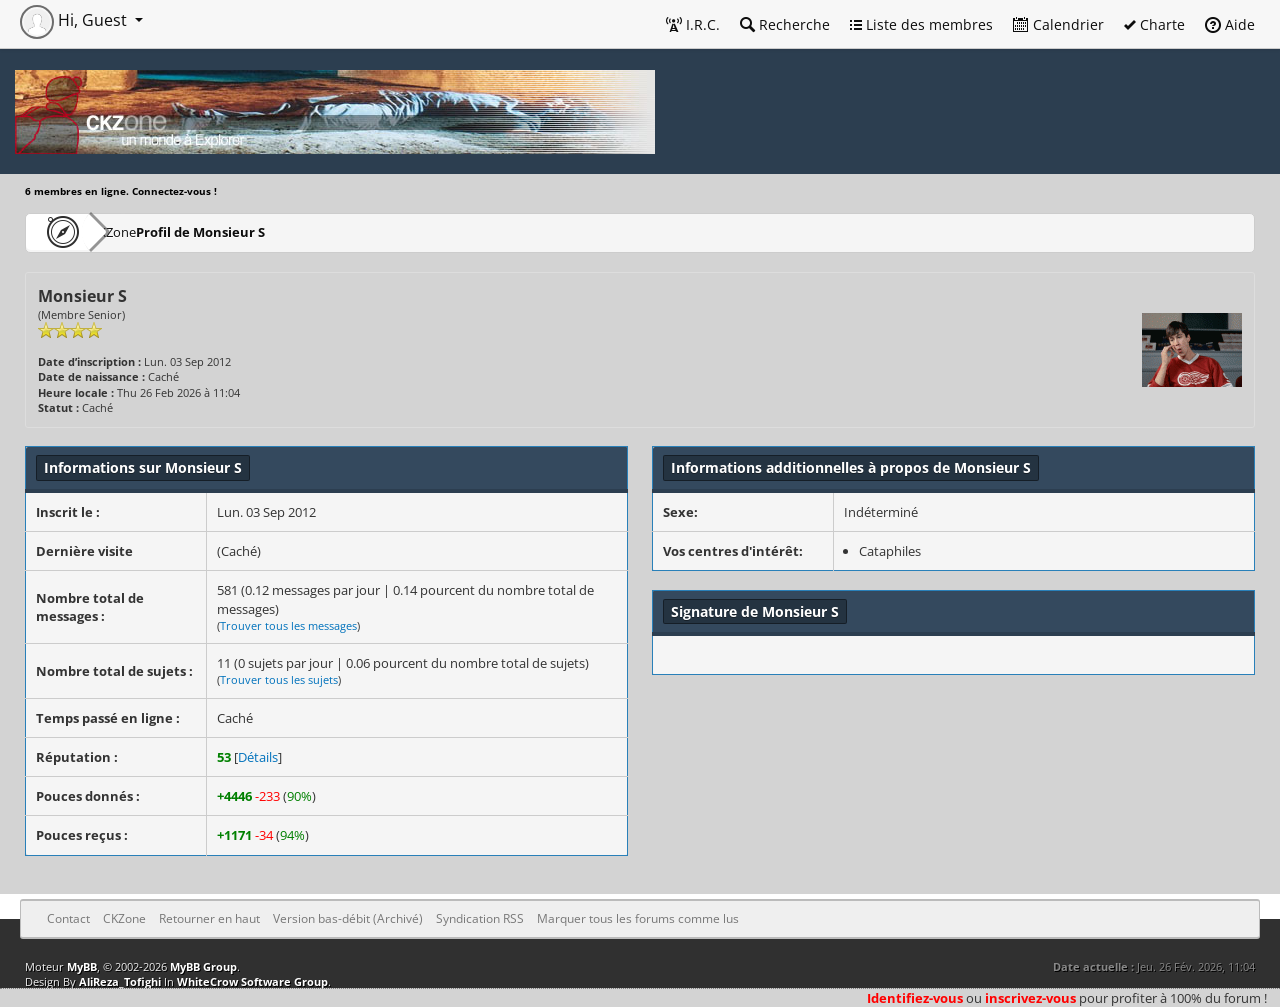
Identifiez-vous (915, 998)
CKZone (140, 231)
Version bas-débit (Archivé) (348, 918)
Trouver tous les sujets (279, 679)
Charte (1154, 24)
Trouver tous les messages (288, 625)
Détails (258, 757)
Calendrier (1058, 24)
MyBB (82, 966)
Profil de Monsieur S (258, 231)
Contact (68, 918)
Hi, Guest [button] (75, 20)
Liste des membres (921, 24)
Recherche (785, 24)
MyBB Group (203, 966)
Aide (1230, 24)
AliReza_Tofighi (120, 981)
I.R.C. (693, 24)
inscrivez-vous (1030, 998)
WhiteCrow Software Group (252, 981)
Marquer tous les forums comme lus (638, 918)
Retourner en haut (209, 918)
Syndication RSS (480, 918)
